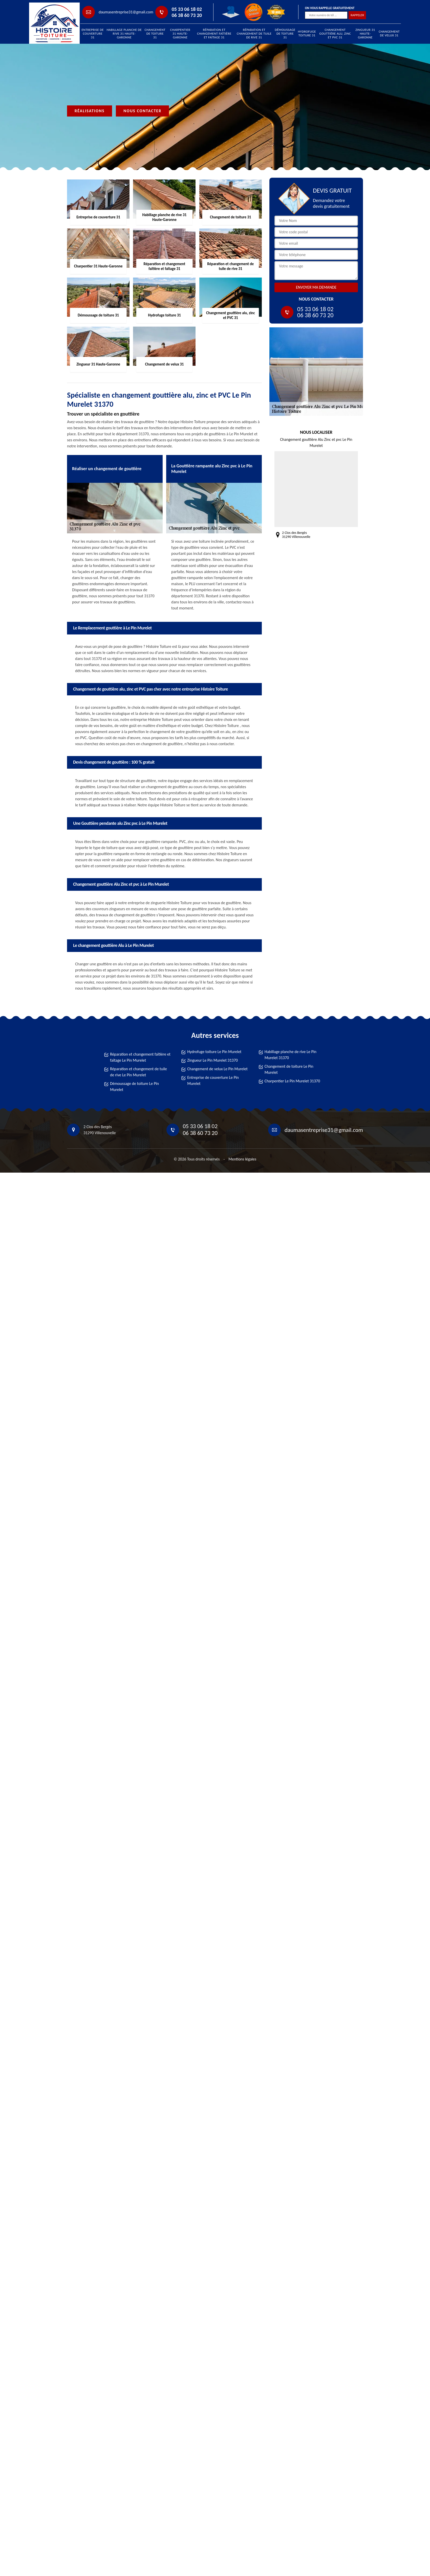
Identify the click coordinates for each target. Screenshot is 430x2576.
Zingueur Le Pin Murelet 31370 (212, 1060)
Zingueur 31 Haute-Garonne (365, 33)
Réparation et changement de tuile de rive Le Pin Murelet (138, 1071)
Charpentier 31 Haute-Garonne (180, 33)
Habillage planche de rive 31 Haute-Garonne (124, 33)
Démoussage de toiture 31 (285, 33)
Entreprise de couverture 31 (92, 33)
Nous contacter (142, 110)
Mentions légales (242, 1159)
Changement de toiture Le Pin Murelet (289, 1069)
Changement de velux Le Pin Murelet (217, 1068)
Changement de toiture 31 (155, 33)
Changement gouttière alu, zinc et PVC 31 (335, 33)
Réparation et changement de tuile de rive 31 (254, 33)
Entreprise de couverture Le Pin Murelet (213, 1080)
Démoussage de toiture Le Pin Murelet (134, 1086)
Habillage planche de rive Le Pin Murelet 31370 (290, 1054)
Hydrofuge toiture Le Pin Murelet (214, 1051)
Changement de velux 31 (389, 33)
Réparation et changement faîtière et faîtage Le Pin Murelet (140, 1057)
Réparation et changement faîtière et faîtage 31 (214, 33)
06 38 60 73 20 (187, 15)
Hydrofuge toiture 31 (307, 33)
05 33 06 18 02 (187, 9)
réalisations (89, 110)
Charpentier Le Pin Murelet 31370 (292, 1081)
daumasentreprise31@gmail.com (126, 12)
